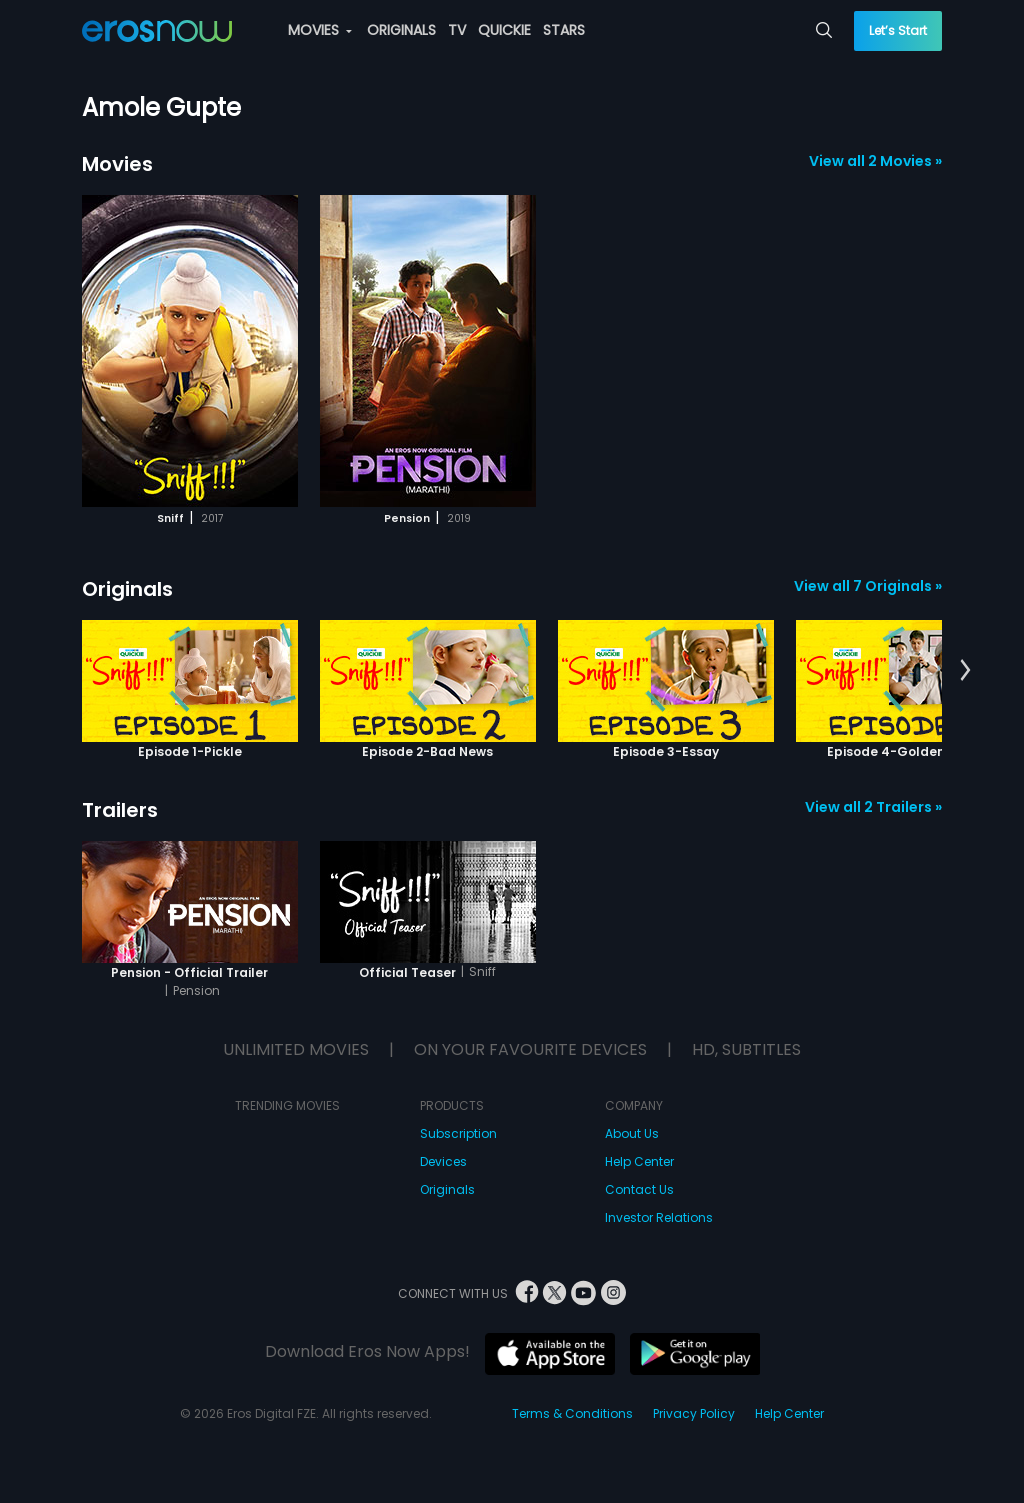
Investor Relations (659, 1217)
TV (457, 30)
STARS (564, 30)
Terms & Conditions (572, 1413)
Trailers (120, 810)
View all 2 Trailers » (873, 807)
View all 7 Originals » (868, 586)
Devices (443, 1161)
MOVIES (320, 30)
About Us (632, 1133)
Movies (117, 164)
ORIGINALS (401, 30)
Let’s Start (898, 30)
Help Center (639, 1161)
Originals (127, 589)
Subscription (458, 1133)
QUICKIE (504, 30)
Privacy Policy (694, 1413)
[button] (965, 671)
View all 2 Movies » (875, 161)
